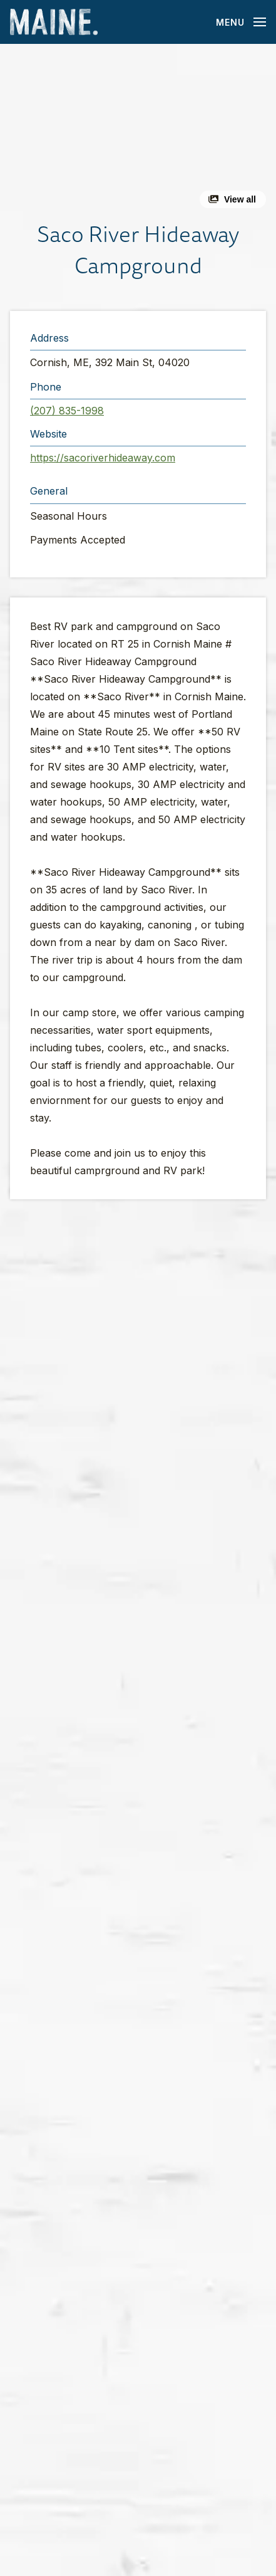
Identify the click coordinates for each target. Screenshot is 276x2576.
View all (240, 199)
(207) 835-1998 (67, 410)
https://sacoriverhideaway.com (102, 457)
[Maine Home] (54, 22)
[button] (138, 131)
